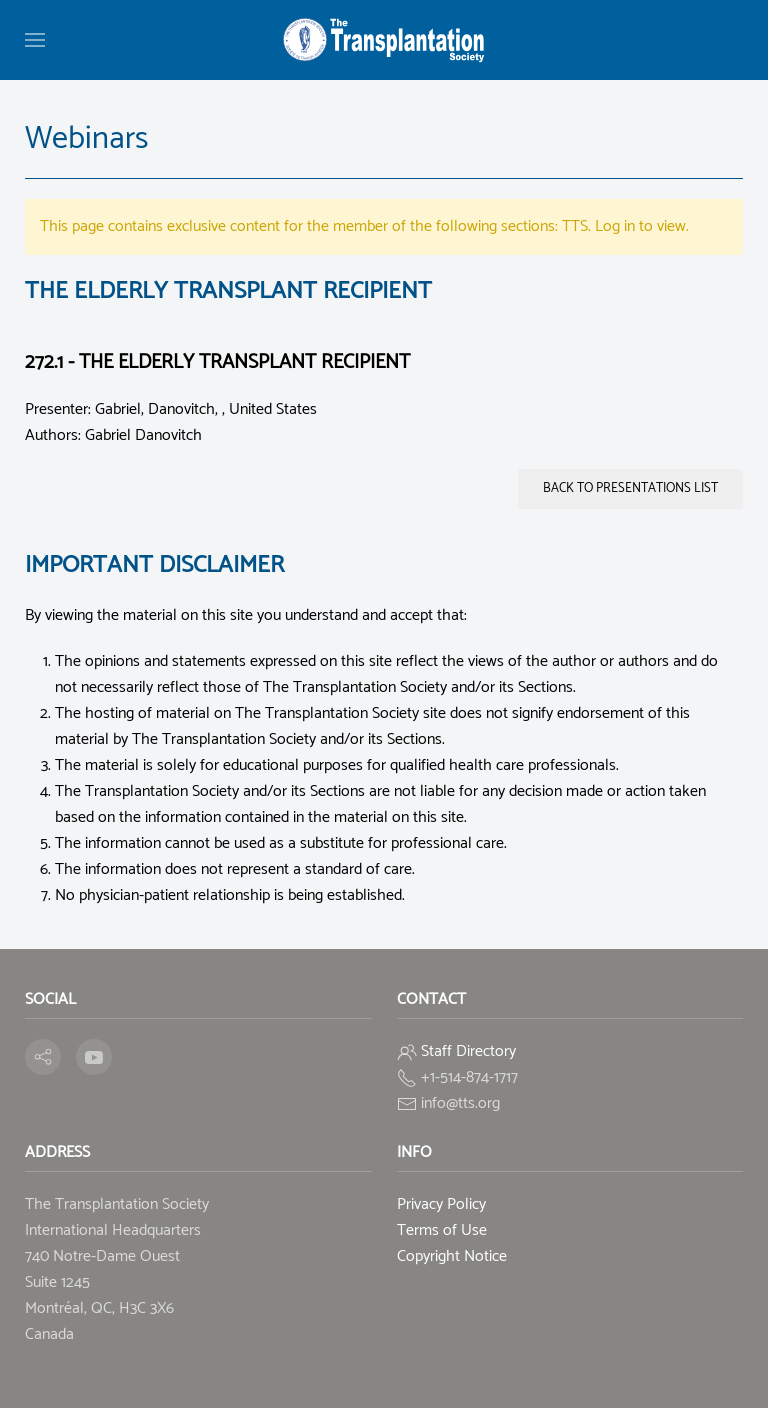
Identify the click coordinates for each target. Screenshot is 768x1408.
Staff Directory (468, 1051)
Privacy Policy (441, 1204)
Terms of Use (442, 1230)
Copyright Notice (452, 1256)
